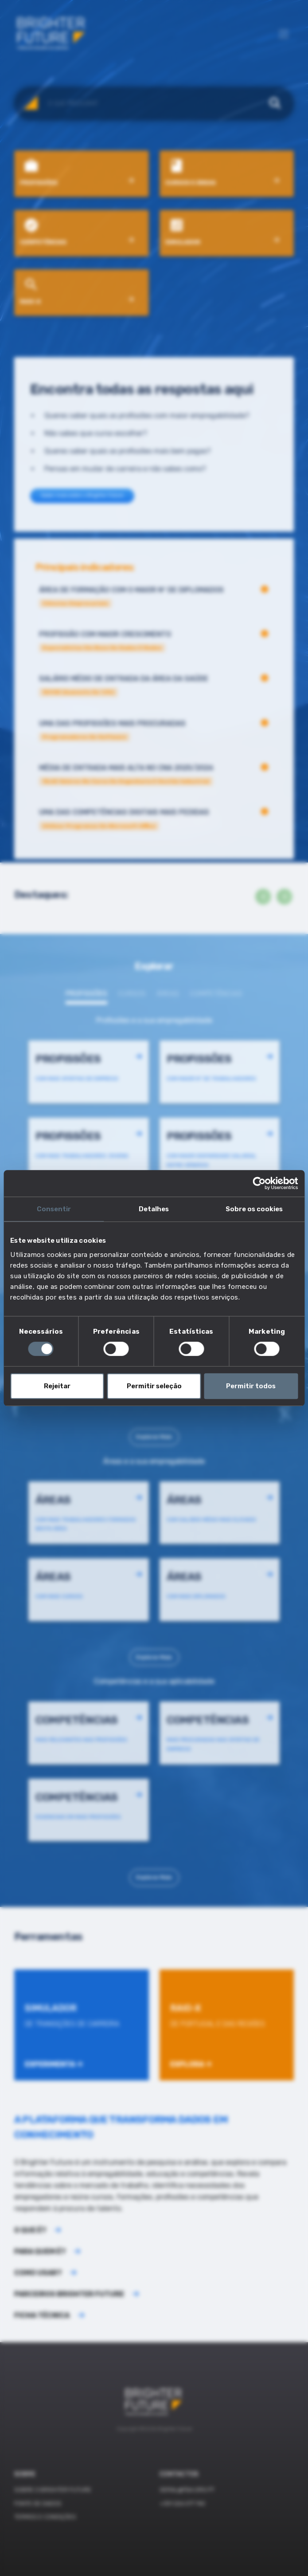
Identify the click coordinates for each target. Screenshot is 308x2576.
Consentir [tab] (54, 1209)
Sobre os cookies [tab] (254, 1209)
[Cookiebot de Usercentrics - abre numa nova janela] (259, 1183)
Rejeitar (57, 1386)
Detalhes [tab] (154, 1209)
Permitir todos (251, 1386)
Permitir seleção (154, 1386)
